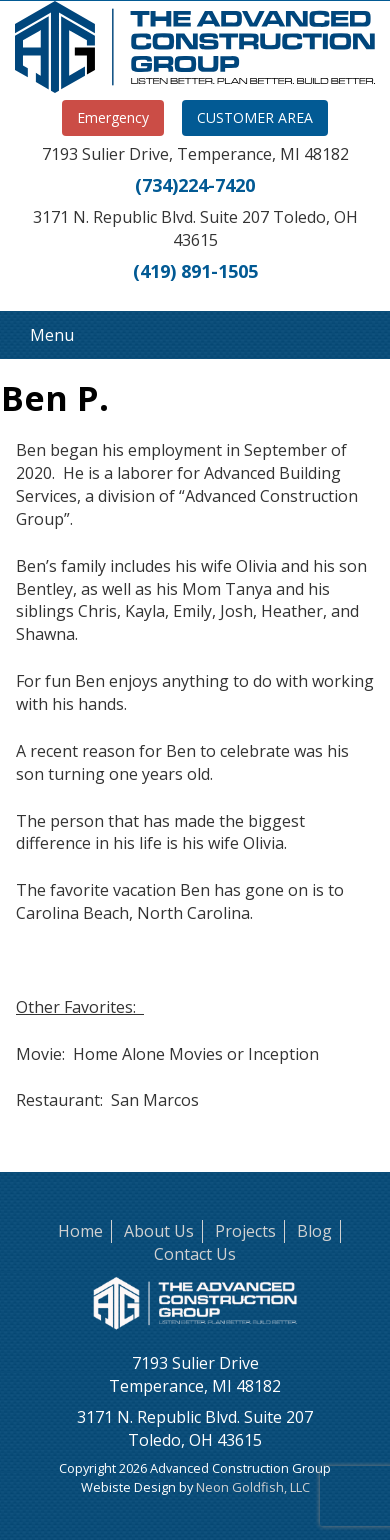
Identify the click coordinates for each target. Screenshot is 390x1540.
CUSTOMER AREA (255, 117)
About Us (159, 1231)
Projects (245, 1231)
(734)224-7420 (195, 185)
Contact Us (195, 1254)
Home (80, 1231)
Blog (314, 1231)
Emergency (113, 117)
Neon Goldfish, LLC (253, 1487)
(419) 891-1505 (195, 271)
